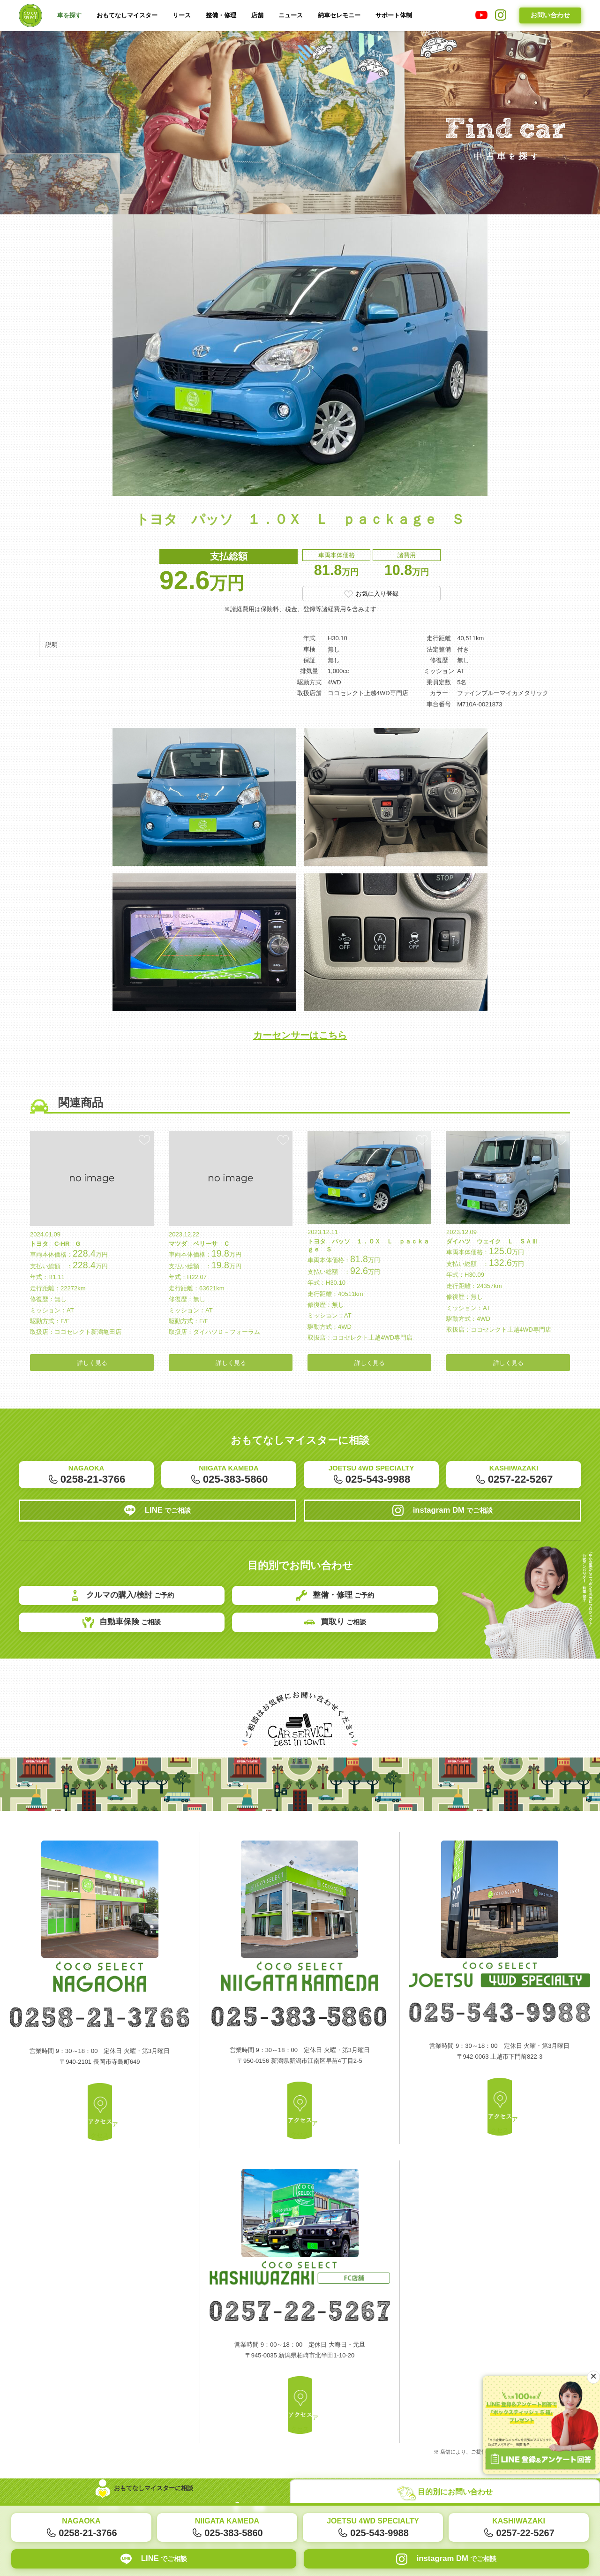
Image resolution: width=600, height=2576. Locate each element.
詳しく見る (91, 1387)
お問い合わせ (550, 15)
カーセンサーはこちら (300, 1047)
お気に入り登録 (377, 595)
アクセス (100, 2138)
